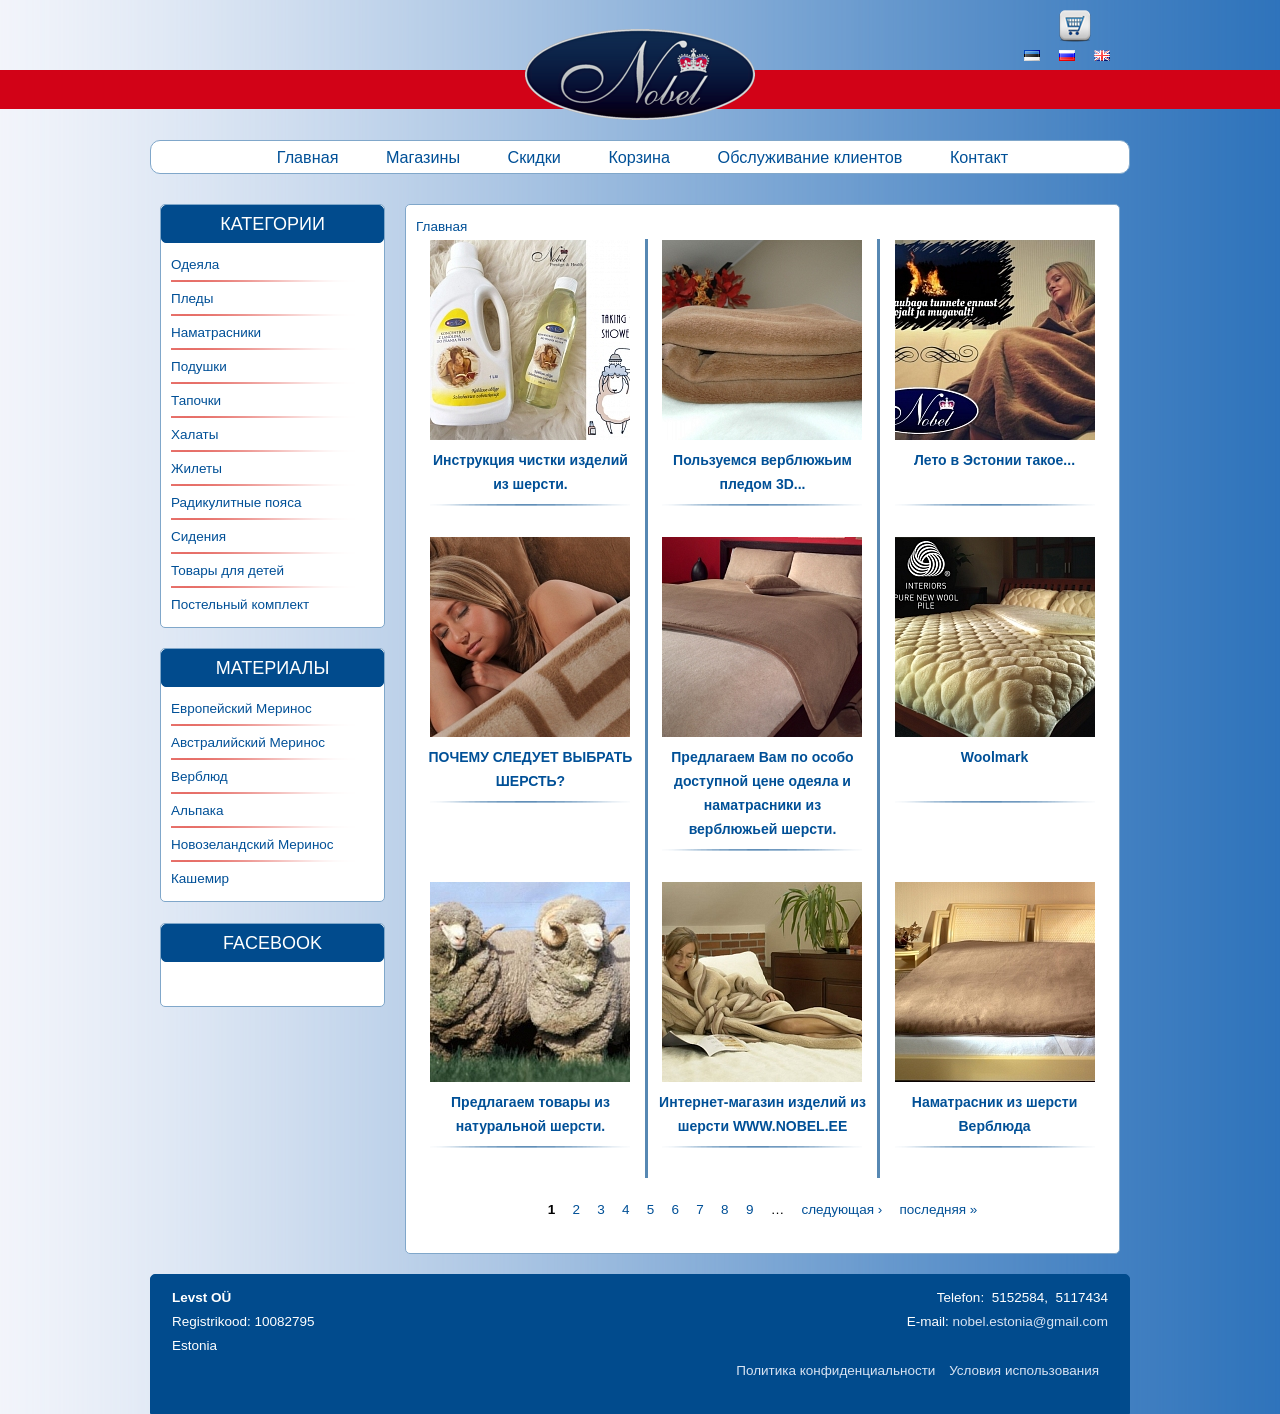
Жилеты (196, 468)
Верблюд (199, 776)
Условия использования (1024, 1370)
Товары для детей (227, 570)
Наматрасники (216, 332)
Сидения (198, 536)
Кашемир (200, 878)
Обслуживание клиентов (810, 157)
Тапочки (196, 400)
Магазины (423, 157)
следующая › (841, 1209)
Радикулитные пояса (236, 502)
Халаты (195, 434)
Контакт (979, 157)
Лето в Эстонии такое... (994, 460)
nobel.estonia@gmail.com (1030, 1321)
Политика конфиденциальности (835, 1370)
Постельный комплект (240, 604)
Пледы (192, 298)
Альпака (197, 810)
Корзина (639, 157)
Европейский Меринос (241, 708)
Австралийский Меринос (248, 742)
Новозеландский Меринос (252, 844)
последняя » (938, 1209)
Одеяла (195, 264)
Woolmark (994, 757)
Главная (308, 157)
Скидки (534, 157)
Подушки (199, 366)
